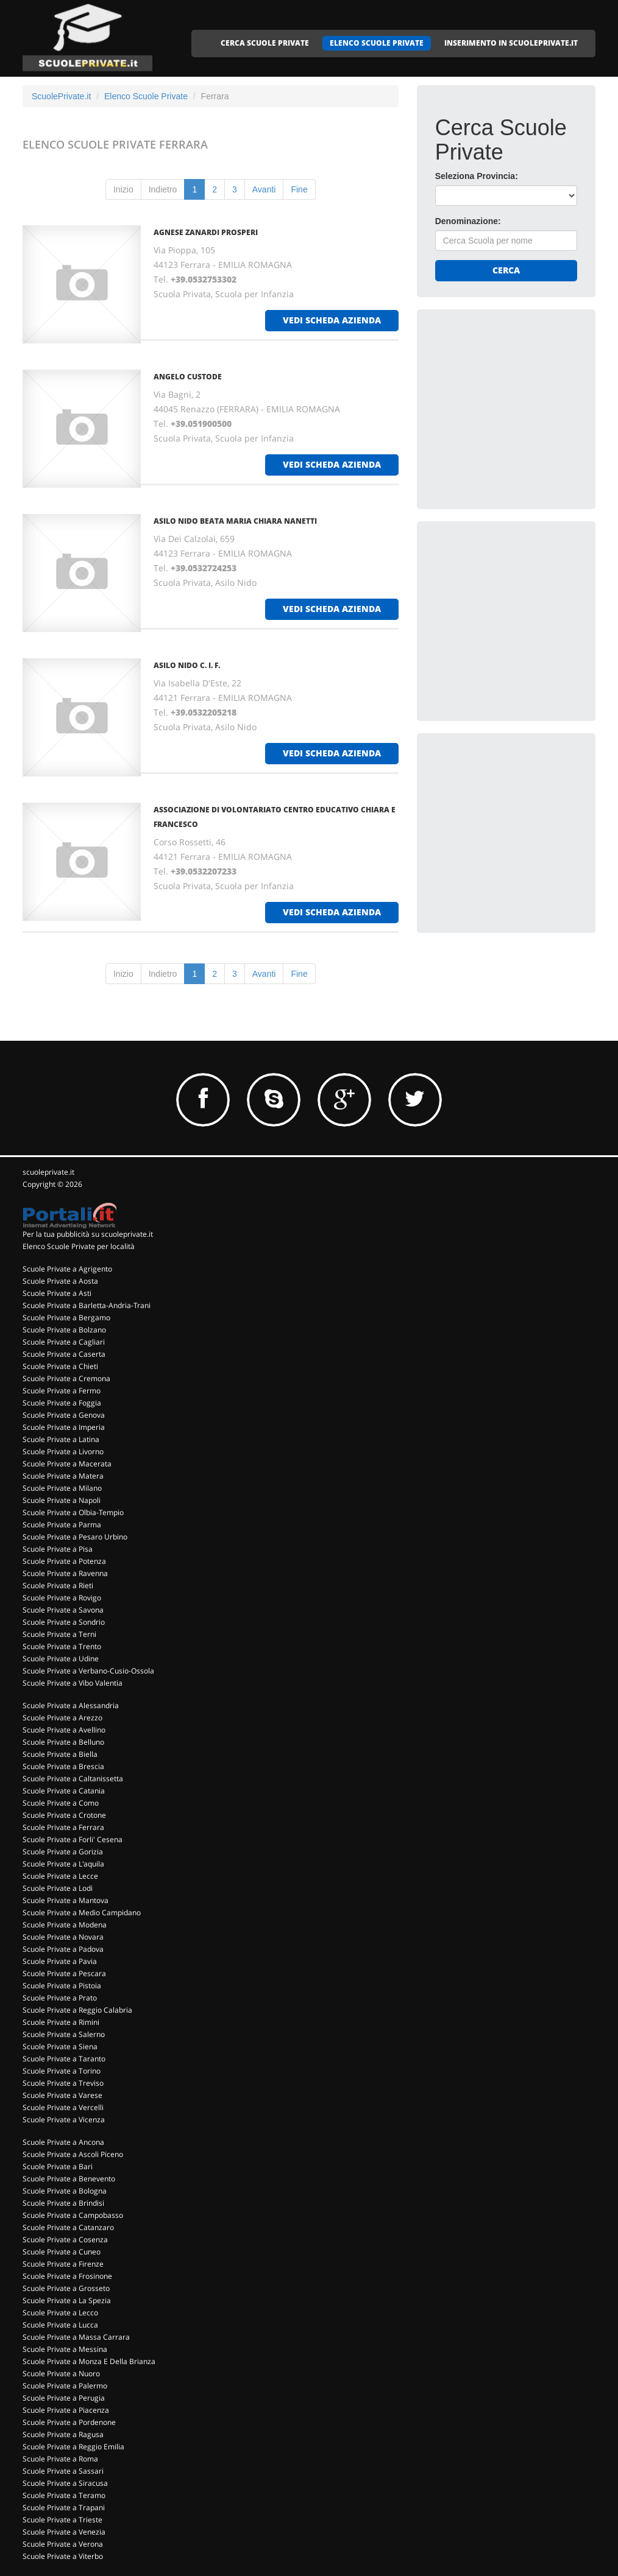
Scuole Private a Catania (64, 1791)
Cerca (506, 270)
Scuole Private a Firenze (63, 2264)
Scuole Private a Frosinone (67, 2276)
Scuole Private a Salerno (64, 2034)
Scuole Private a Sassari (63, 2471)
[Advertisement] (526, 404)
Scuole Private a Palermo (65, 2386)
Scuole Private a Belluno (63, 1742)
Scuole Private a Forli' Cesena (73, 1839)
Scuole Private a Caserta (64, 1354)
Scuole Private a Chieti (60, 1366)
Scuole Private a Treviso (63, 2083)
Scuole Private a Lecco (60, 2312)
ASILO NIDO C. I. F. (187, 665)
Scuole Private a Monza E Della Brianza (89, 2361)
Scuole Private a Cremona (66, 1378)
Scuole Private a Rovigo (62, 1597)
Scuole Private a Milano (62, 1488)
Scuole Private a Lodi (58, 1888)
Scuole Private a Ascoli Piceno (73, 2154)
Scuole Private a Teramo (64, 2495)
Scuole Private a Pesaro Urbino (75, 1537)
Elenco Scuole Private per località (79, 1246)
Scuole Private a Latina (61, 1439)
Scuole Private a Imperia (64, 1427)
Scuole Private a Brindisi (63, 2203)
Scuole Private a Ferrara (63, 1827)
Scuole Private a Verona (63, 2544)
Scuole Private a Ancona (63, 2142)
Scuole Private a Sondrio (64, 1622)
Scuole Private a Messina (65, 2349)
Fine (299, 189)
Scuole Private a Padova (63, 1949)
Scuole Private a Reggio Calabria (77, 2010)
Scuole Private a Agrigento (67, 1269)
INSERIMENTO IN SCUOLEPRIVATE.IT (511, 43)
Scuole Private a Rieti (58, 1585)
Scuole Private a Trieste (62, 2519)
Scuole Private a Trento (62, 1646)
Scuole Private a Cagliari (64, 1342)
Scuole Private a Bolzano (64, 1330)
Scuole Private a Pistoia (62, 1985)
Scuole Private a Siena (60, 2046)
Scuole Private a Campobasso (73, 2215)
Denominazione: (468, 221)
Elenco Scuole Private (146, 96)
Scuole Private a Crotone (64, 1815)
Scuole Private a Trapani (64, 2507)
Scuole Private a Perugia (64, 2398)
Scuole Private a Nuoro (61, 2373)
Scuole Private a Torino (62, 2071)
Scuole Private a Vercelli (63, 2107)
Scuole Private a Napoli (62, 1500)
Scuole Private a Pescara (64, 1973)
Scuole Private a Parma (62, 1524)
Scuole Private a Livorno (63, 1451)
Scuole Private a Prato (60, 1998)
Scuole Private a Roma (60, 2459)
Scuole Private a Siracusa (65, 2483)
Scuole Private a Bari (58, 2166)
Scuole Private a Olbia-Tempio (73, 1512)
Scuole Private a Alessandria (71, 1705)
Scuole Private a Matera (63, 1476)
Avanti (264, 189)
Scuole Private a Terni (59, 1634)
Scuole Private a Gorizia (63, 1851)
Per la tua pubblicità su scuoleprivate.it (88, 1234)
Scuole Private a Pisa (58, 1549)
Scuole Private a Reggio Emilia (73, 2446)
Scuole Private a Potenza (64, 1561)
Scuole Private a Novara (63, 1937)
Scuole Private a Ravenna (65, 1573)
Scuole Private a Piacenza (66, 2410)
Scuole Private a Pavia (60, 1961)
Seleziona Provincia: (476, 176)
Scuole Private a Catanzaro (68, 2227)
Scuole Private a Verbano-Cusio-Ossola (88, 1671)
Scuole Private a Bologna (65, 2191)
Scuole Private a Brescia (63, 1766)
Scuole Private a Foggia (62, 1403)
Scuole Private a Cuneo (62, 2252)
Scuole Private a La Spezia (67, 2300)
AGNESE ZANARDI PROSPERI (206, 232)
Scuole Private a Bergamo (66, 1317)
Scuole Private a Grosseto (66, 2288)
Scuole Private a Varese (62, 2095)
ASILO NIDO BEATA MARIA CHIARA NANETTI (235, 521)
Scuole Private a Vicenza (64, 2119)
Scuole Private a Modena (65, 1925)
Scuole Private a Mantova (65, 1900)
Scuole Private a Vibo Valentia (73, 1683)
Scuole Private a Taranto (64, 2058)
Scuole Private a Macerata (67, 1464)
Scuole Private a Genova (64, 1415)
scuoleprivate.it (48, 1172)
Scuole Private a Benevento (69, 2178)
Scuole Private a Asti (57, 1293)
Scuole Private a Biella (60, 1754)
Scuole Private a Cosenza (65, 2239)
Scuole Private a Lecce (60, 1876)
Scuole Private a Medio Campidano (82, 1912)
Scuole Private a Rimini (61, 2022)
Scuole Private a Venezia (64, 2532)
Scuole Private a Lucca (60, 2325)
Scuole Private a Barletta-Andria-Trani (87, 1305)
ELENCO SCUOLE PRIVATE (377, 43)
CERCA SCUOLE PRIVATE (265, 43)
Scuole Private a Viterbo (63, 2556)
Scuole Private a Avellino (64, 1730)
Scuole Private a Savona (63, 1610)
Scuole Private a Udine (61, 1658)
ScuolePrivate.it (61, 96)
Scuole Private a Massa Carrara (76, 2337)
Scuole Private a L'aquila (63, 1864)
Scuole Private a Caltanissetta (73, 1778)
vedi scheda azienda (332, 320)
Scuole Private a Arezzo (62, 1717)
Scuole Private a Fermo (62, 1390)
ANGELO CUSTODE (188, 376)
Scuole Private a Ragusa (63, 2434)
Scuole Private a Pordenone (69, 2422)
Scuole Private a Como (61, 1803)
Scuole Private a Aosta (60, 1281)
